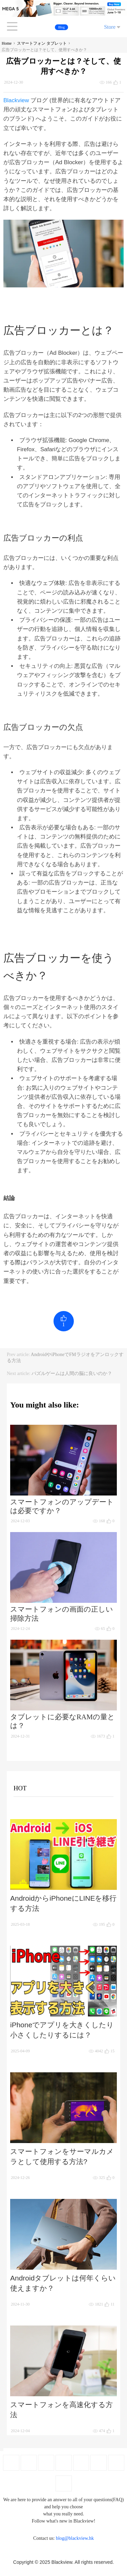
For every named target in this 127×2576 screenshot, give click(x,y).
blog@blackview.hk (75, 2538)
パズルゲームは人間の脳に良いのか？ (71, 1373)
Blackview (16, 100)
